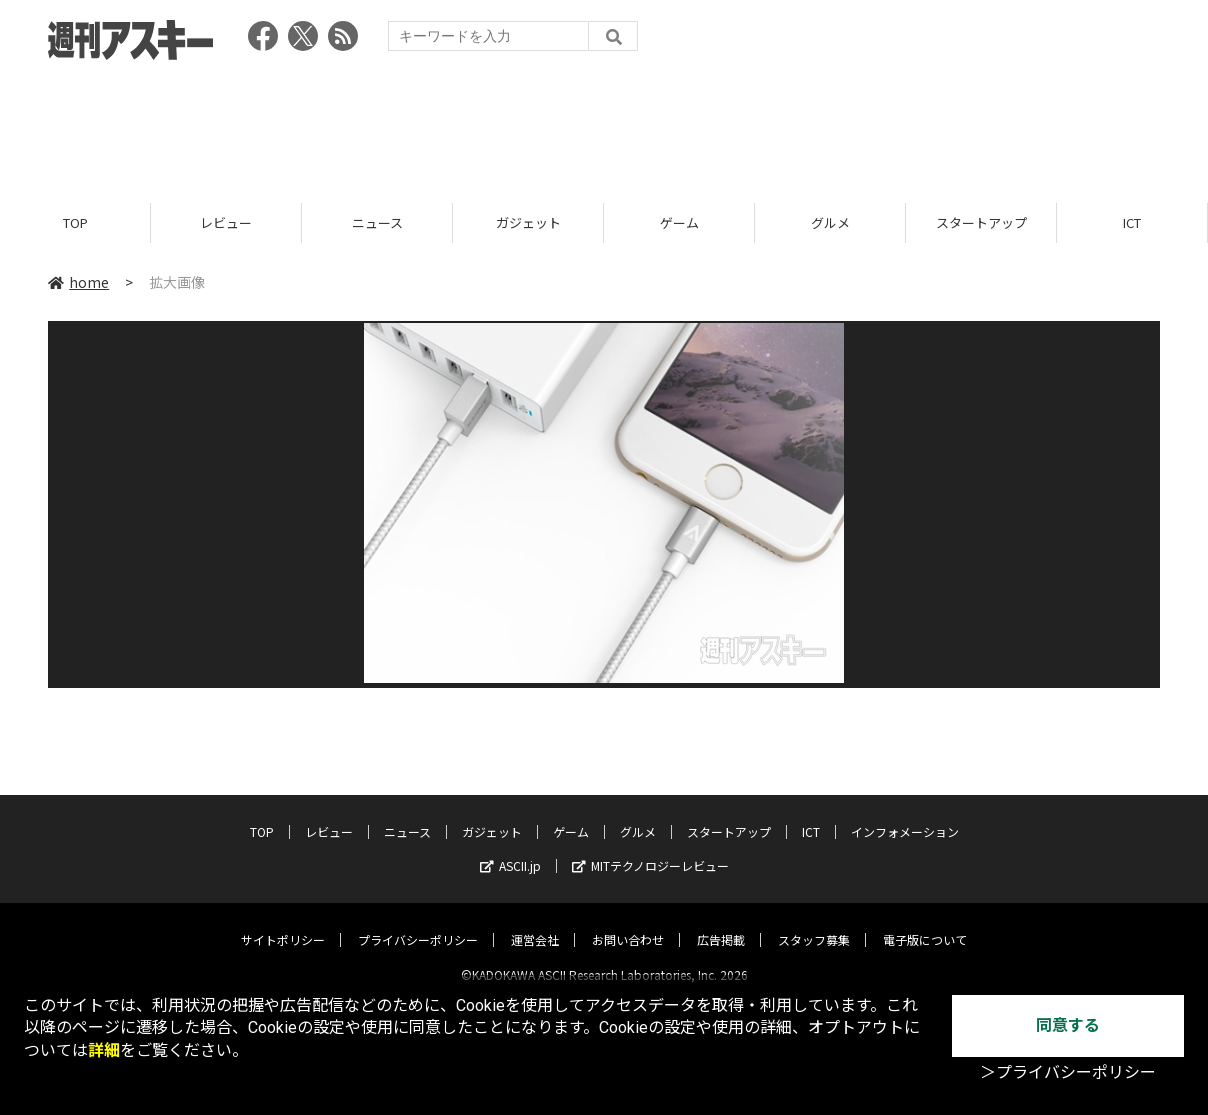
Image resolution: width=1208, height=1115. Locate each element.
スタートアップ (981, 222)
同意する (1068, 1025)
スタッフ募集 (814, 922)
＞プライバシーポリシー (1068, 1072)
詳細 (104, 1050)
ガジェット (528, 222)
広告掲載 (721, 922)
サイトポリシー (283, 922)
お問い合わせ (628, 922)
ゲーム (679, 222)
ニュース (377, 222)
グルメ (830, 222)
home (78, 282)
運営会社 (535, 922)
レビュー (226, 222)
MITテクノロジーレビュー (650, 848)
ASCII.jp (510, 848)
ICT (1132, 222)
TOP (75, 222)
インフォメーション (905, 814)
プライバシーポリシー (418, 922)
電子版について (925, 922)
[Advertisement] (604, 125)
